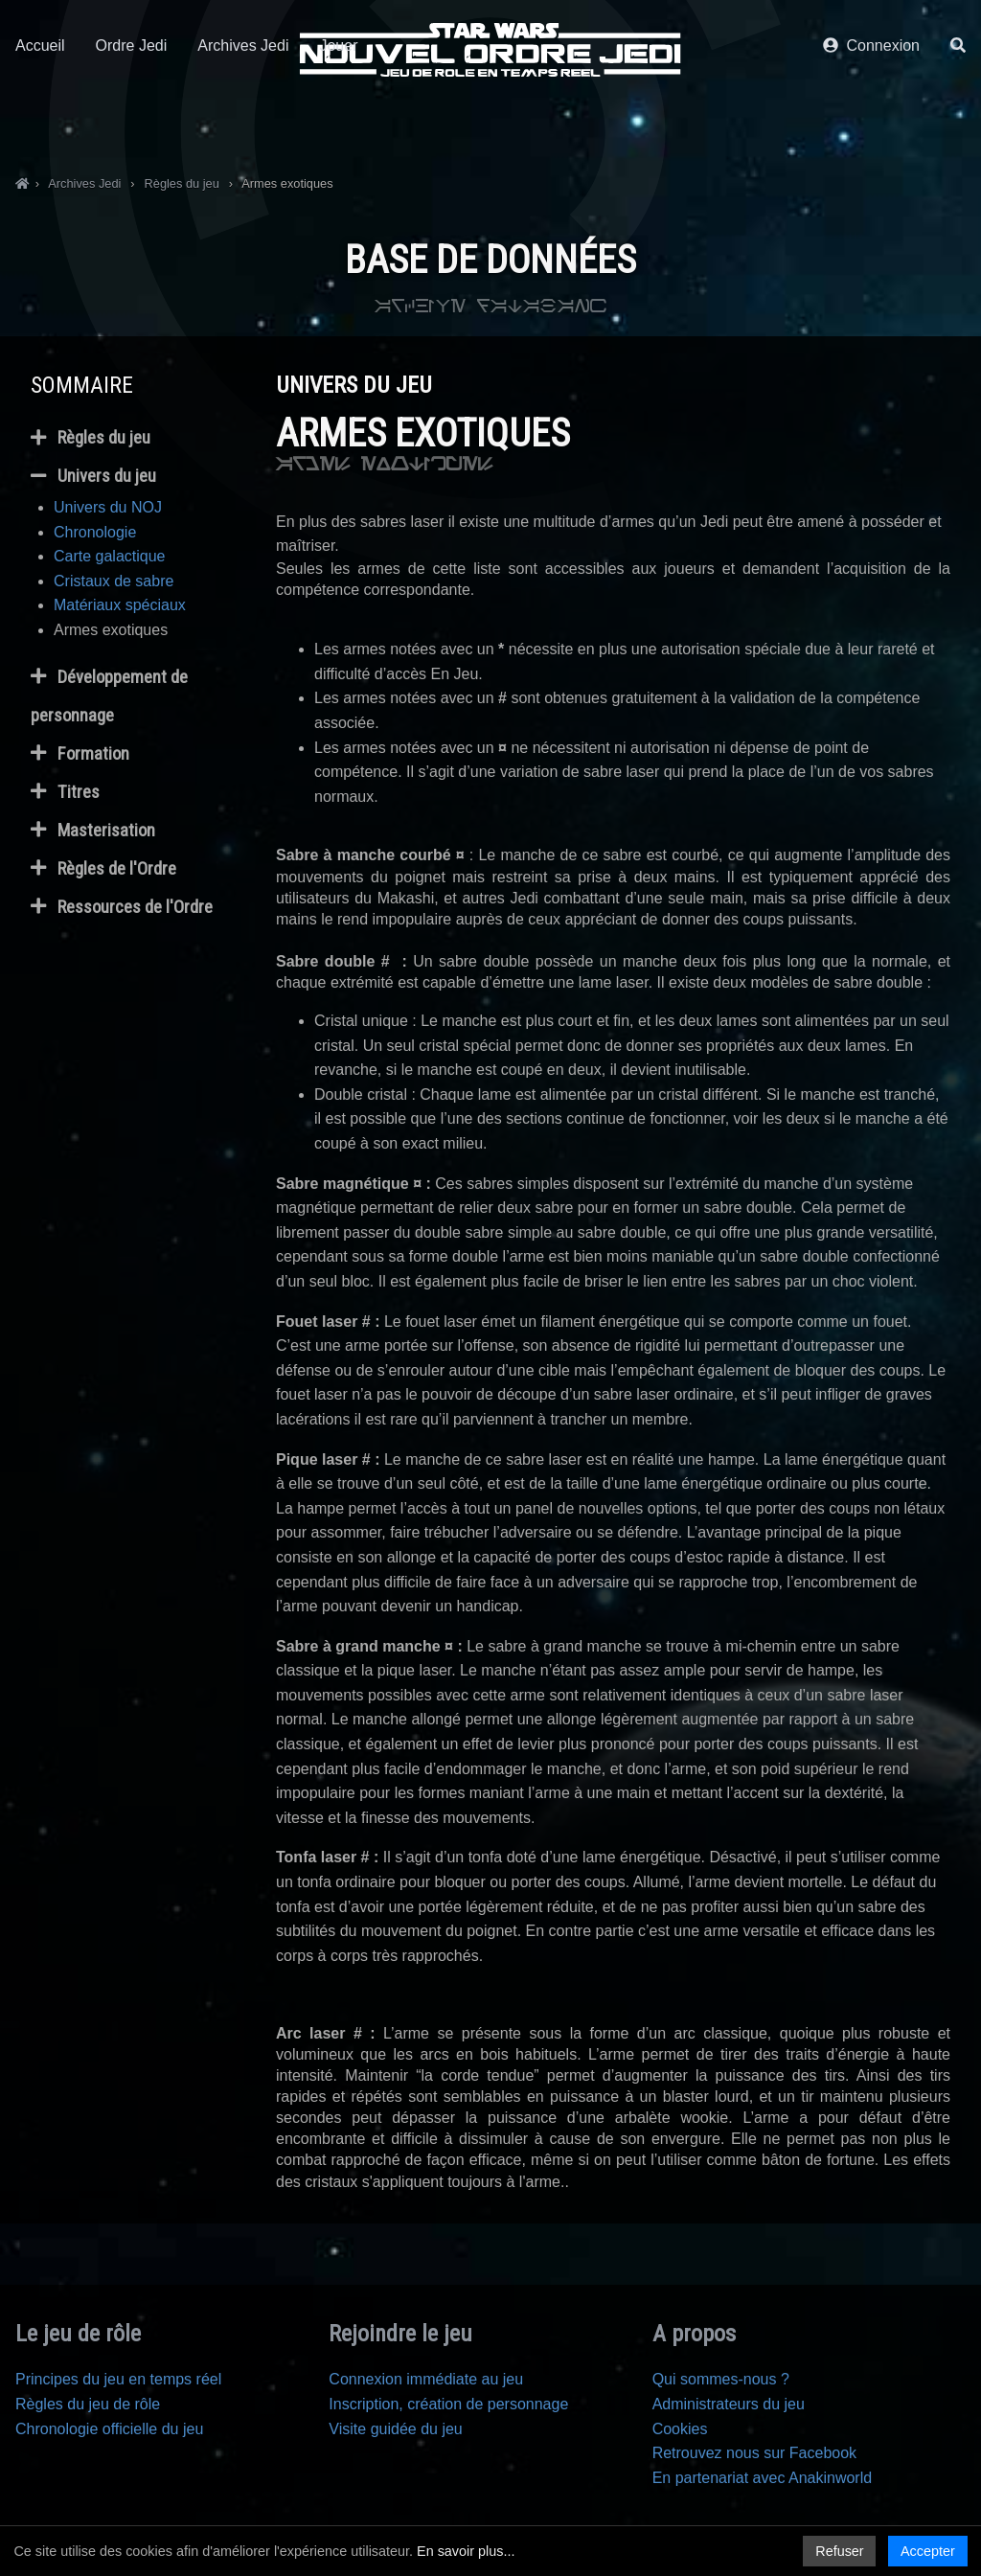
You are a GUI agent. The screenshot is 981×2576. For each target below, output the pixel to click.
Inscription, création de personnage (448, 2404)
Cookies (680, 2429)
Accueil (40, 122)
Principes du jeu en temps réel (118, 2379)
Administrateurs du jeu (728, 2404)
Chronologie (95, 532)
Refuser (839, 2551)
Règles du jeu (90, 437)
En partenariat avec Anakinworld (762, 2478)
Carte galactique (110, 556)
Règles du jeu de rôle (87, 2404)
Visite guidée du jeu (395, 2429)
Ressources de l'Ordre (122, 907)
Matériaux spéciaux (120, 605)
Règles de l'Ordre (103, 868)
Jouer (338, 122)
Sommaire (82, 385)
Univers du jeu (93, 476)
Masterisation (93, 830)
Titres (65, 792)
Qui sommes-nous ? (720, 2379)
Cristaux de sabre (113, 581)
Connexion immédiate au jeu (426, 2379)
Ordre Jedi (132, 122)
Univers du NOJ (108, 507)
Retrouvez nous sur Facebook (754, 2453)
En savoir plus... (465, 2551)
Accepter (928, 2551)
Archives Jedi (242, 122)
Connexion (871, 122)
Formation (80, 753)
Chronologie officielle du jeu (109, 2429)
